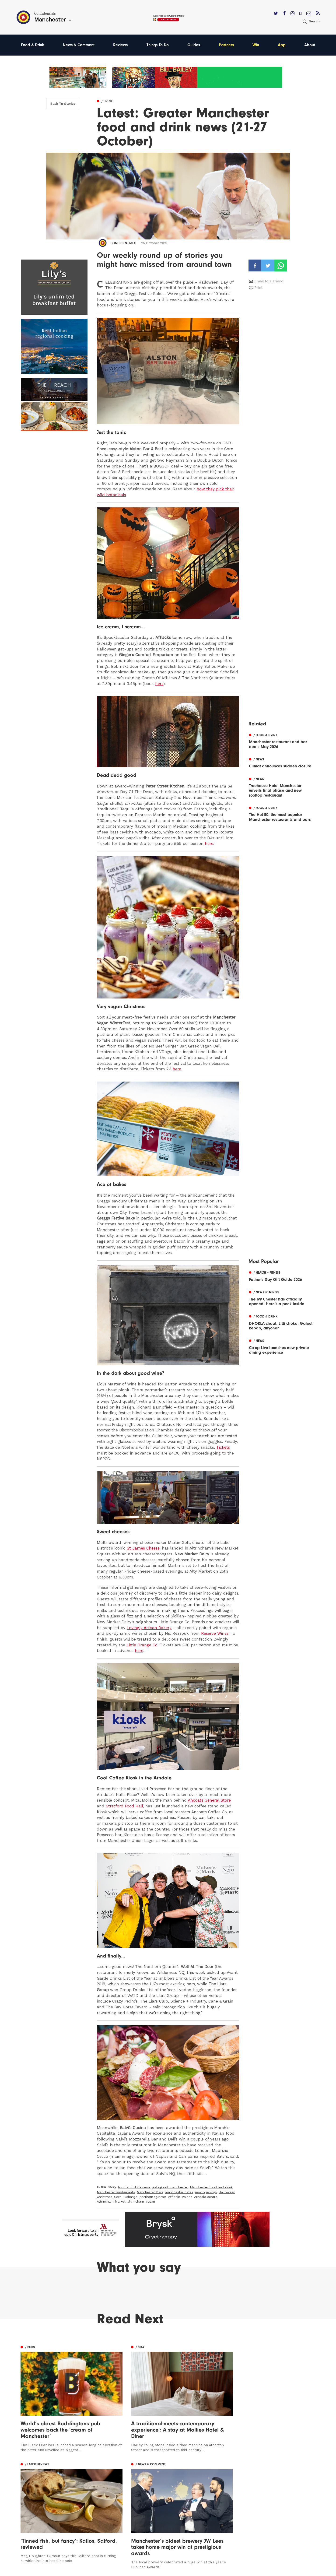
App (282, 44)
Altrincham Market (111, 2201)
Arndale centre (205, 2197)
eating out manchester (170, 2187)
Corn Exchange (125, 2197)
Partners (227, 44)
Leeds (26, 2492)
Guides (195, 44)
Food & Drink (33, 44)
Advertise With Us (214, 2492)
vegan (150, 2201)
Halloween (227, 2192)
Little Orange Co (142, 1645)
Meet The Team (212, 2518)
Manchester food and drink (211, 2187)
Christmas (104, 2197)
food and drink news (134, 2187)
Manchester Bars (150, 2192)
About (309, 44)
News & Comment (79, 44)
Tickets (223, 1447)
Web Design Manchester (215, 2570)
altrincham (135, 2201)
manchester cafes (179, 2192)
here (159, 683)
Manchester (31, 2485)
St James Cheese (143, 1548)
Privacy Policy (210, 2505)
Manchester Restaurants (116, 2192)
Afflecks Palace (180, 2197)
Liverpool (29, 2498)
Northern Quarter (152, 2197)
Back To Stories (62, 103)
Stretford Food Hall (124, 1806)
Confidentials (123, 243)
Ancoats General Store (209, 1800)
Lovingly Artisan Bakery (149, 1627)
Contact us (207, 2485)
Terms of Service (213, 2512)
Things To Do (158, 44)
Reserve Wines (214, 1633)
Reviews (121, 44)
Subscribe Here (212, 2498)
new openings (206, 2192)
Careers (205, 2525)
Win (256, 44)
